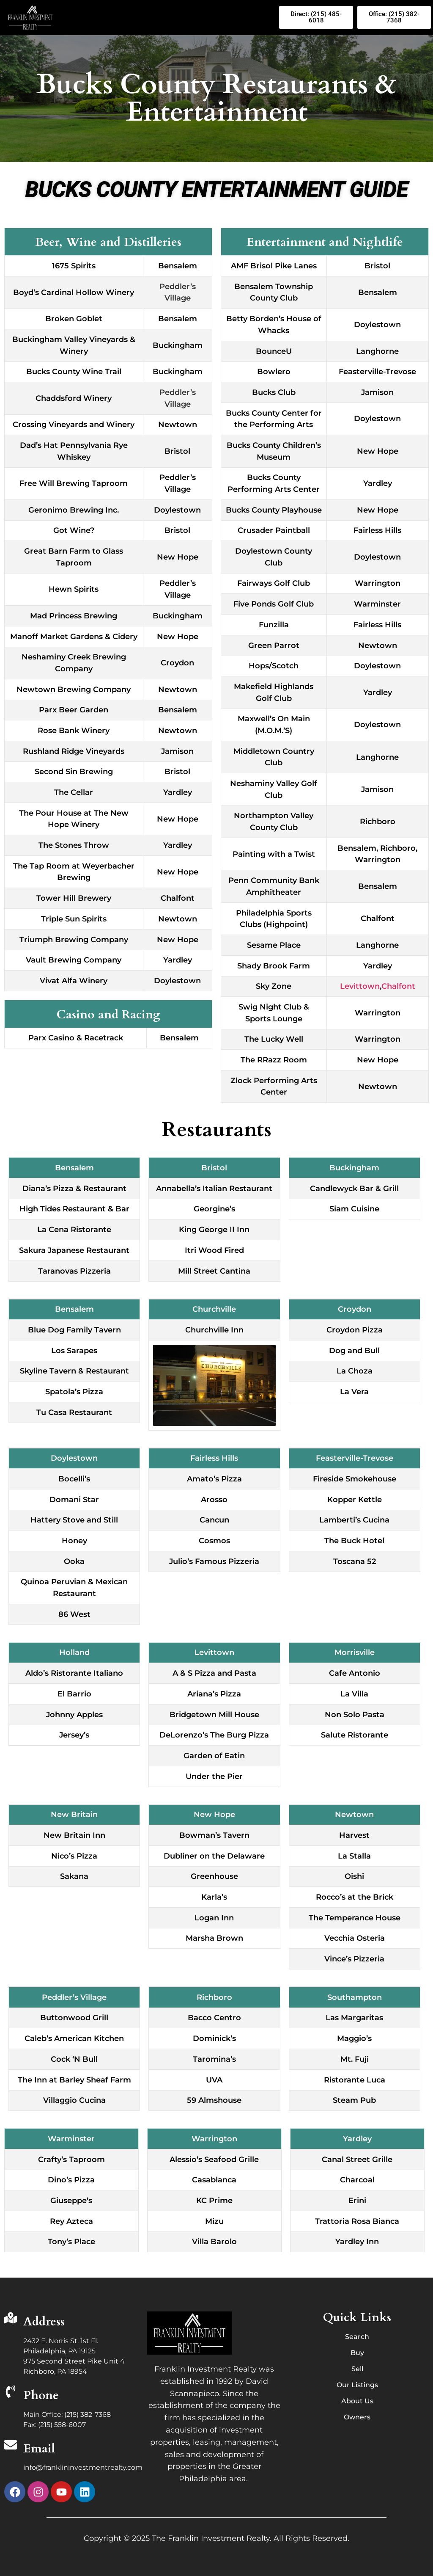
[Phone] (10, 2392)
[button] (168, 17)
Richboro (398, 848)
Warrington (377, 859)
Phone (41, 2395)
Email (39, 2449)
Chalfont (398, 986)
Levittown (360, 986)
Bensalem (356, 848)
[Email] (10, 2445)
